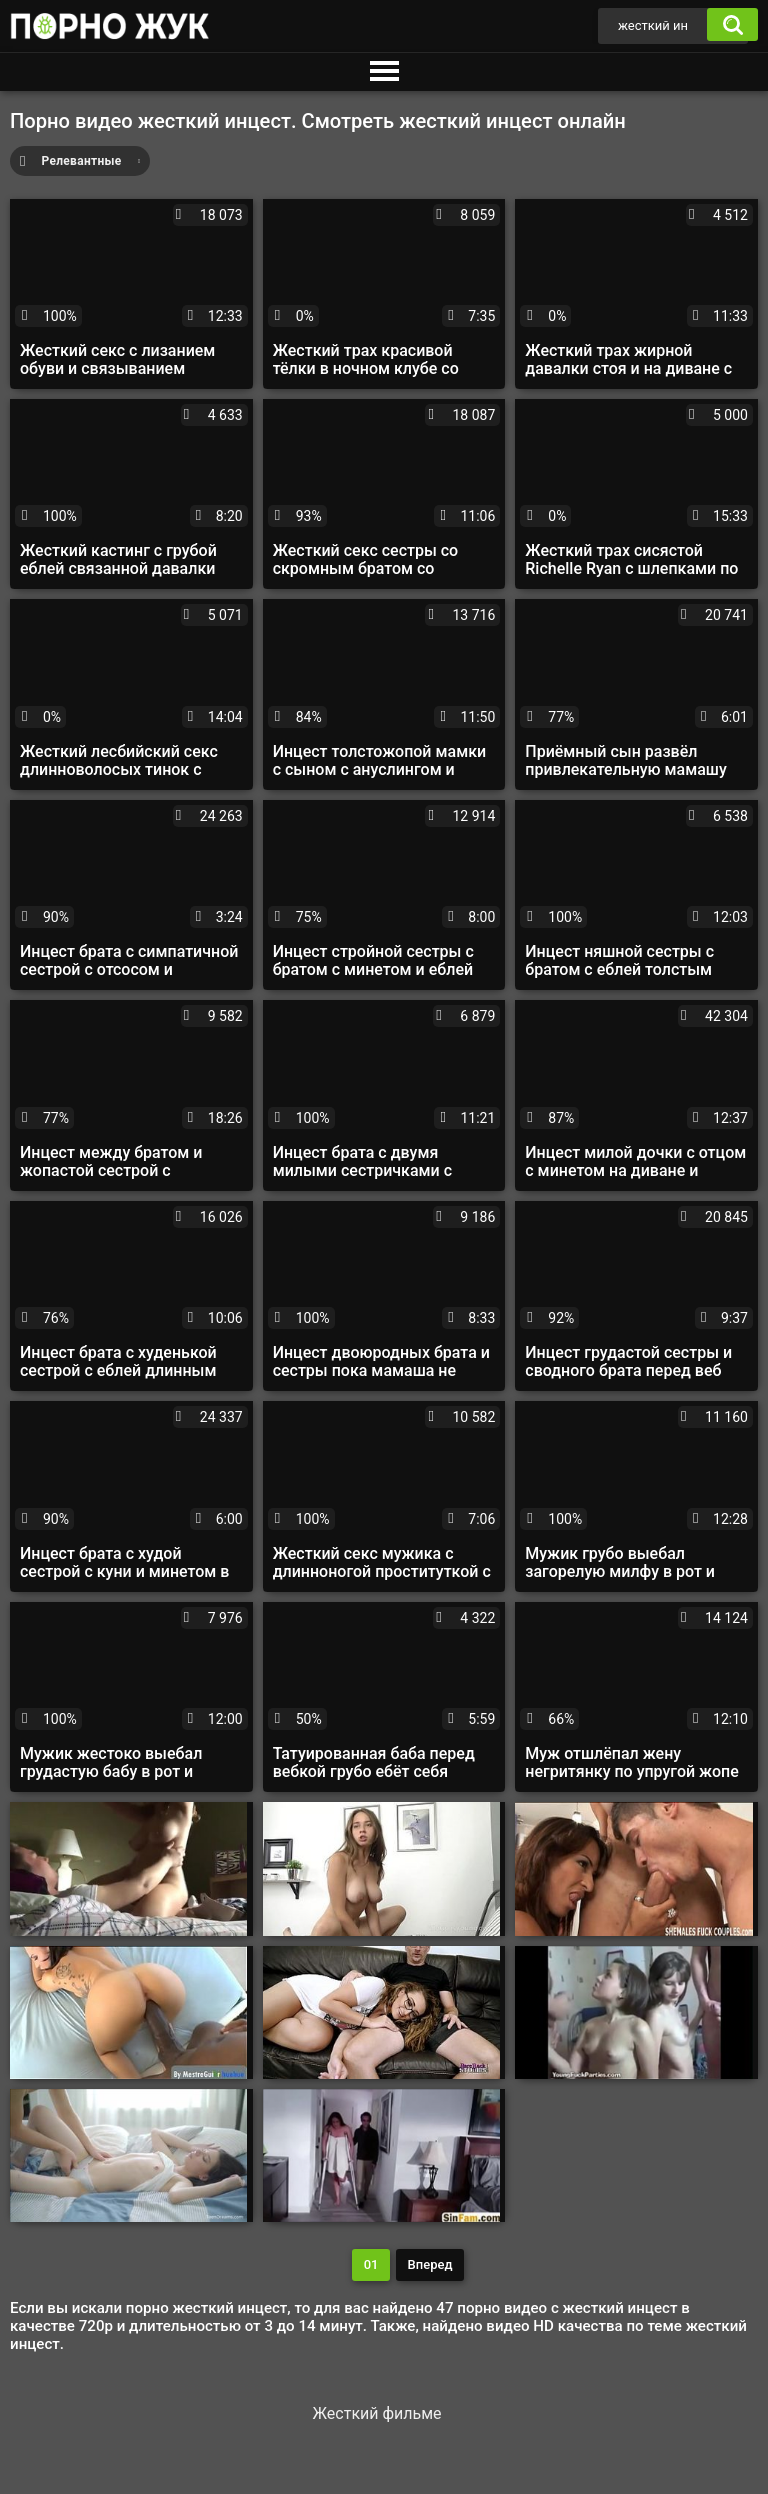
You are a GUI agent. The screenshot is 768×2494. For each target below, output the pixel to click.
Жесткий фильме (377, 2413)
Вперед (430, 2264)
